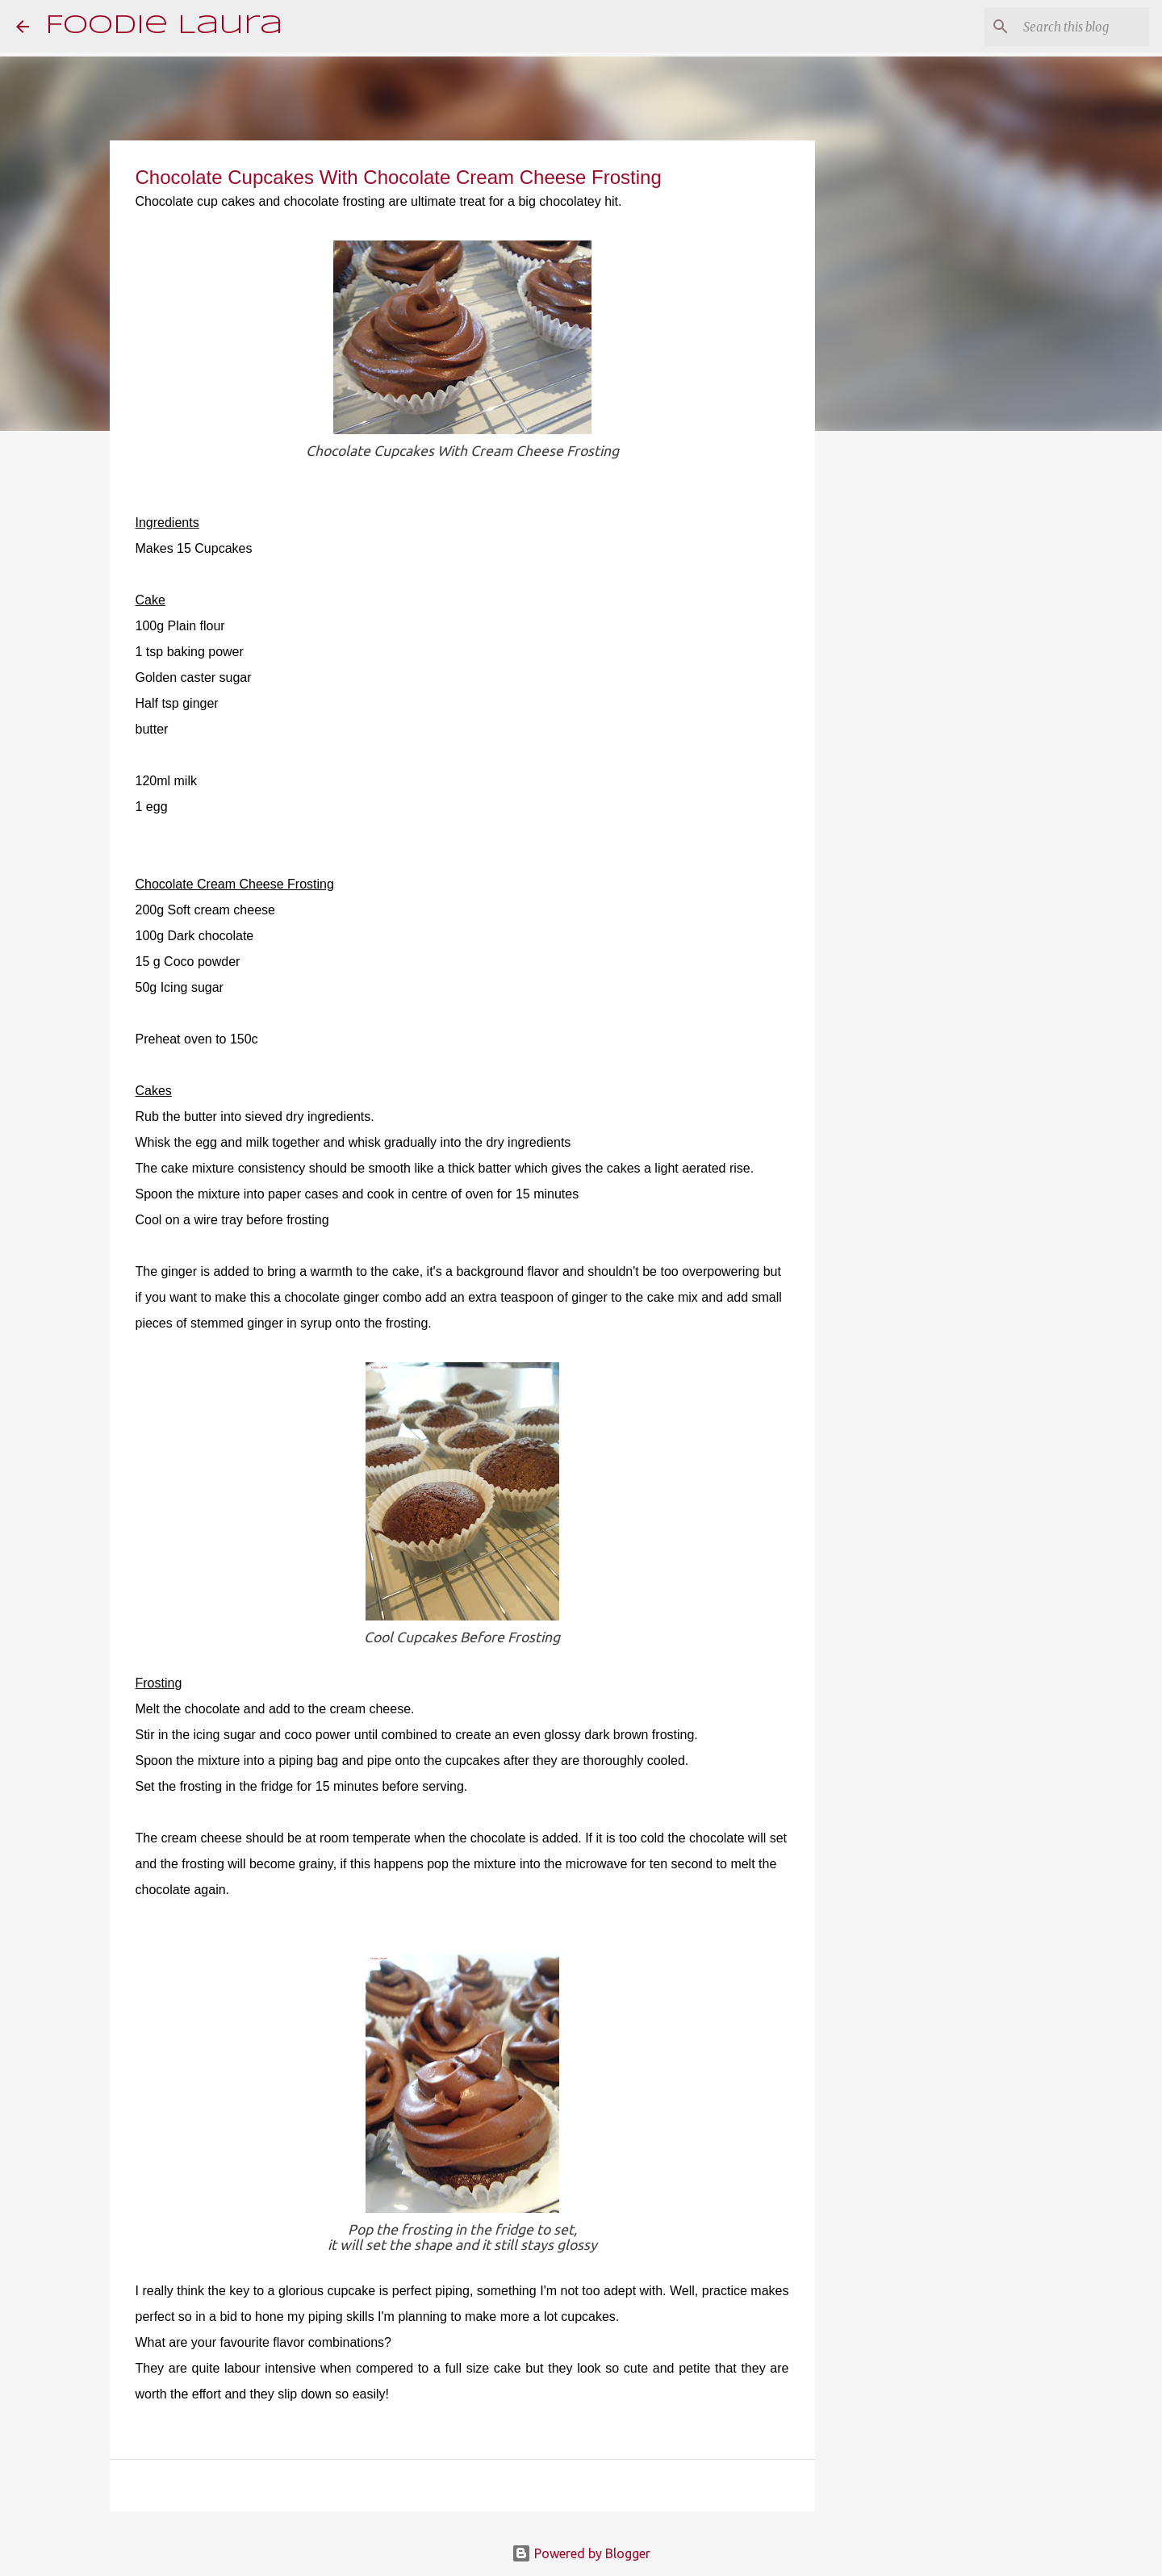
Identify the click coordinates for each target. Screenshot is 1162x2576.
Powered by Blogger (581, 2553)
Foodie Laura (163, 26)
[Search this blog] (1064, 26)
